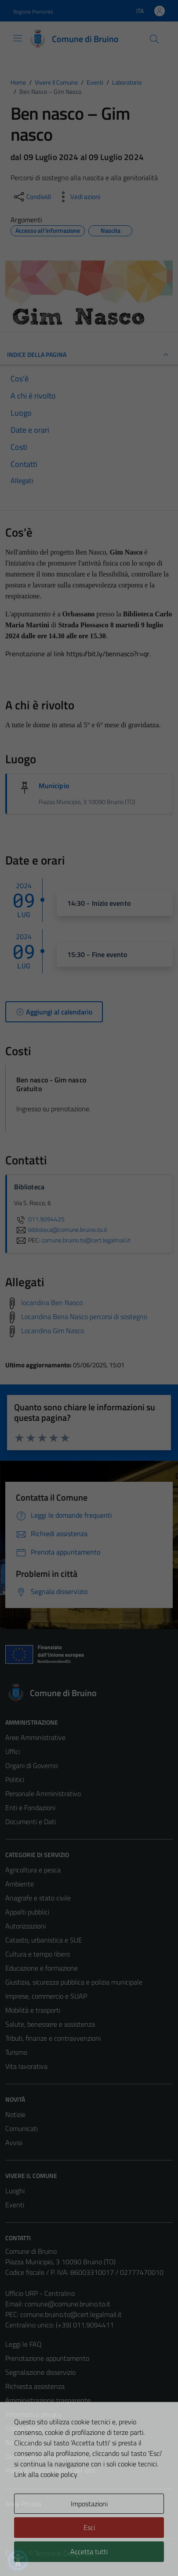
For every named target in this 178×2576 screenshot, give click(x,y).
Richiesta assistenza (35, 2386)
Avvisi (13, 2142)
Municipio (54, 785)
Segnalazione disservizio (40, 2372)
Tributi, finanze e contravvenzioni (53, 2038)
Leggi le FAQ (23, 2344)
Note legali (21, 2442)
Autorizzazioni (25, 1926)
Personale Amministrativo (43, 1793)
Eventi (14, 2204)
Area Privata (23, 2503)
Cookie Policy (24, 2428)
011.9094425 (39, 1219)
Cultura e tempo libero (37, 1954)
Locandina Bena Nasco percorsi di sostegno (84, 1316)
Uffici (12, 1751)
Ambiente (19, 1884)
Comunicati (21, 2128)
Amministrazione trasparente (48, 2400)
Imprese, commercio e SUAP (46, 1996)
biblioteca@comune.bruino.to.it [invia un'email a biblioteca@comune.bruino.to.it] (60, 1230)
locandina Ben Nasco (52, 1302)
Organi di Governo (31, 1765)
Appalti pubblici (27, 1912)
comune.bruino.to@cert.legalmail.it (71, 2314)
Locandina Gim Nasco (52, 1330)
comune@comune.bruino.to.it (67, 2303)
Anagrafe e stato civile (38, 1898)
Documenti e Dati (30, 1821)
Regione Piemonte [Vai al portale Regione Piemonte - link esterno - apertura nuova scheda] (33, 11)
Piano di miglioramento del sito (50, 2470)
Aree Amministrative (35, 1737)
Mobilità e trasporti (32, 2010)
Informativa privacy (33, 2414)
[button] (18, 2560)
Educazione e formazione (41, 1968)
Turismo (16, 2052)
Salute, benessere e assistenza (50, 2024)
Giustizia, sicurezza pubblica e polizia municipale (73, 1982)
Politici (14, 1779)
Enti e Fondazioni (30, 1807)
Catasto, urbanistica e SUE (43, 1940)
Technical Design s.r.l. (65, 2553)
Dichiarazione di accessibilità (46, 2456)
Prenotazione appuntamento (47, 2358)
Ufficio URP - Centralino (40, 2293)
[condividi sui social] (32, 197)
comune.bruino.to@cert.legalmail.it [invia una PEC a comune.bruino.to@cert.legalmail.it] (86, 1240)
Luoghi (15, 2190)
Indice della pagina (89, 354)
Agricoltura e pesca (33, 1869)
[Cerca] (154, 39)
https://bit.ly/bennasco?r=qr (107, 653)
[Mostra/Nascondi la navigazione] (17, 38)
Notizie (15, 2114)
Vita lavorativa (26, 2066)
